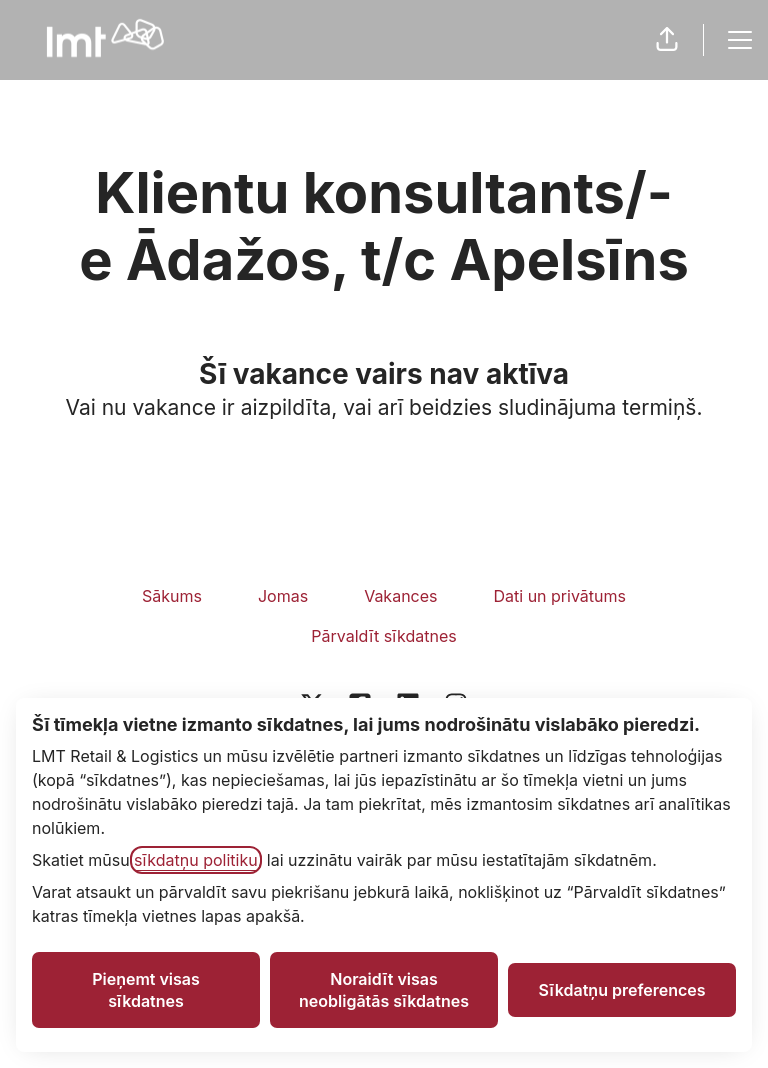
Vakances (400, 596)
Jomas (283, 596)
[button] (667, 40)
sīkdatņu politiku (196, 860)
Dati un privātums (560, 596)
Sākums (172, 596)
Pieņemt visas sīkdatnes (146, 990)
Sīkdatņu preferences (621, 990)
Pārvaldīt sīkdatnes (383, 636)
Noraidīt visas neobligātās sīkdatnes (384, 990)
